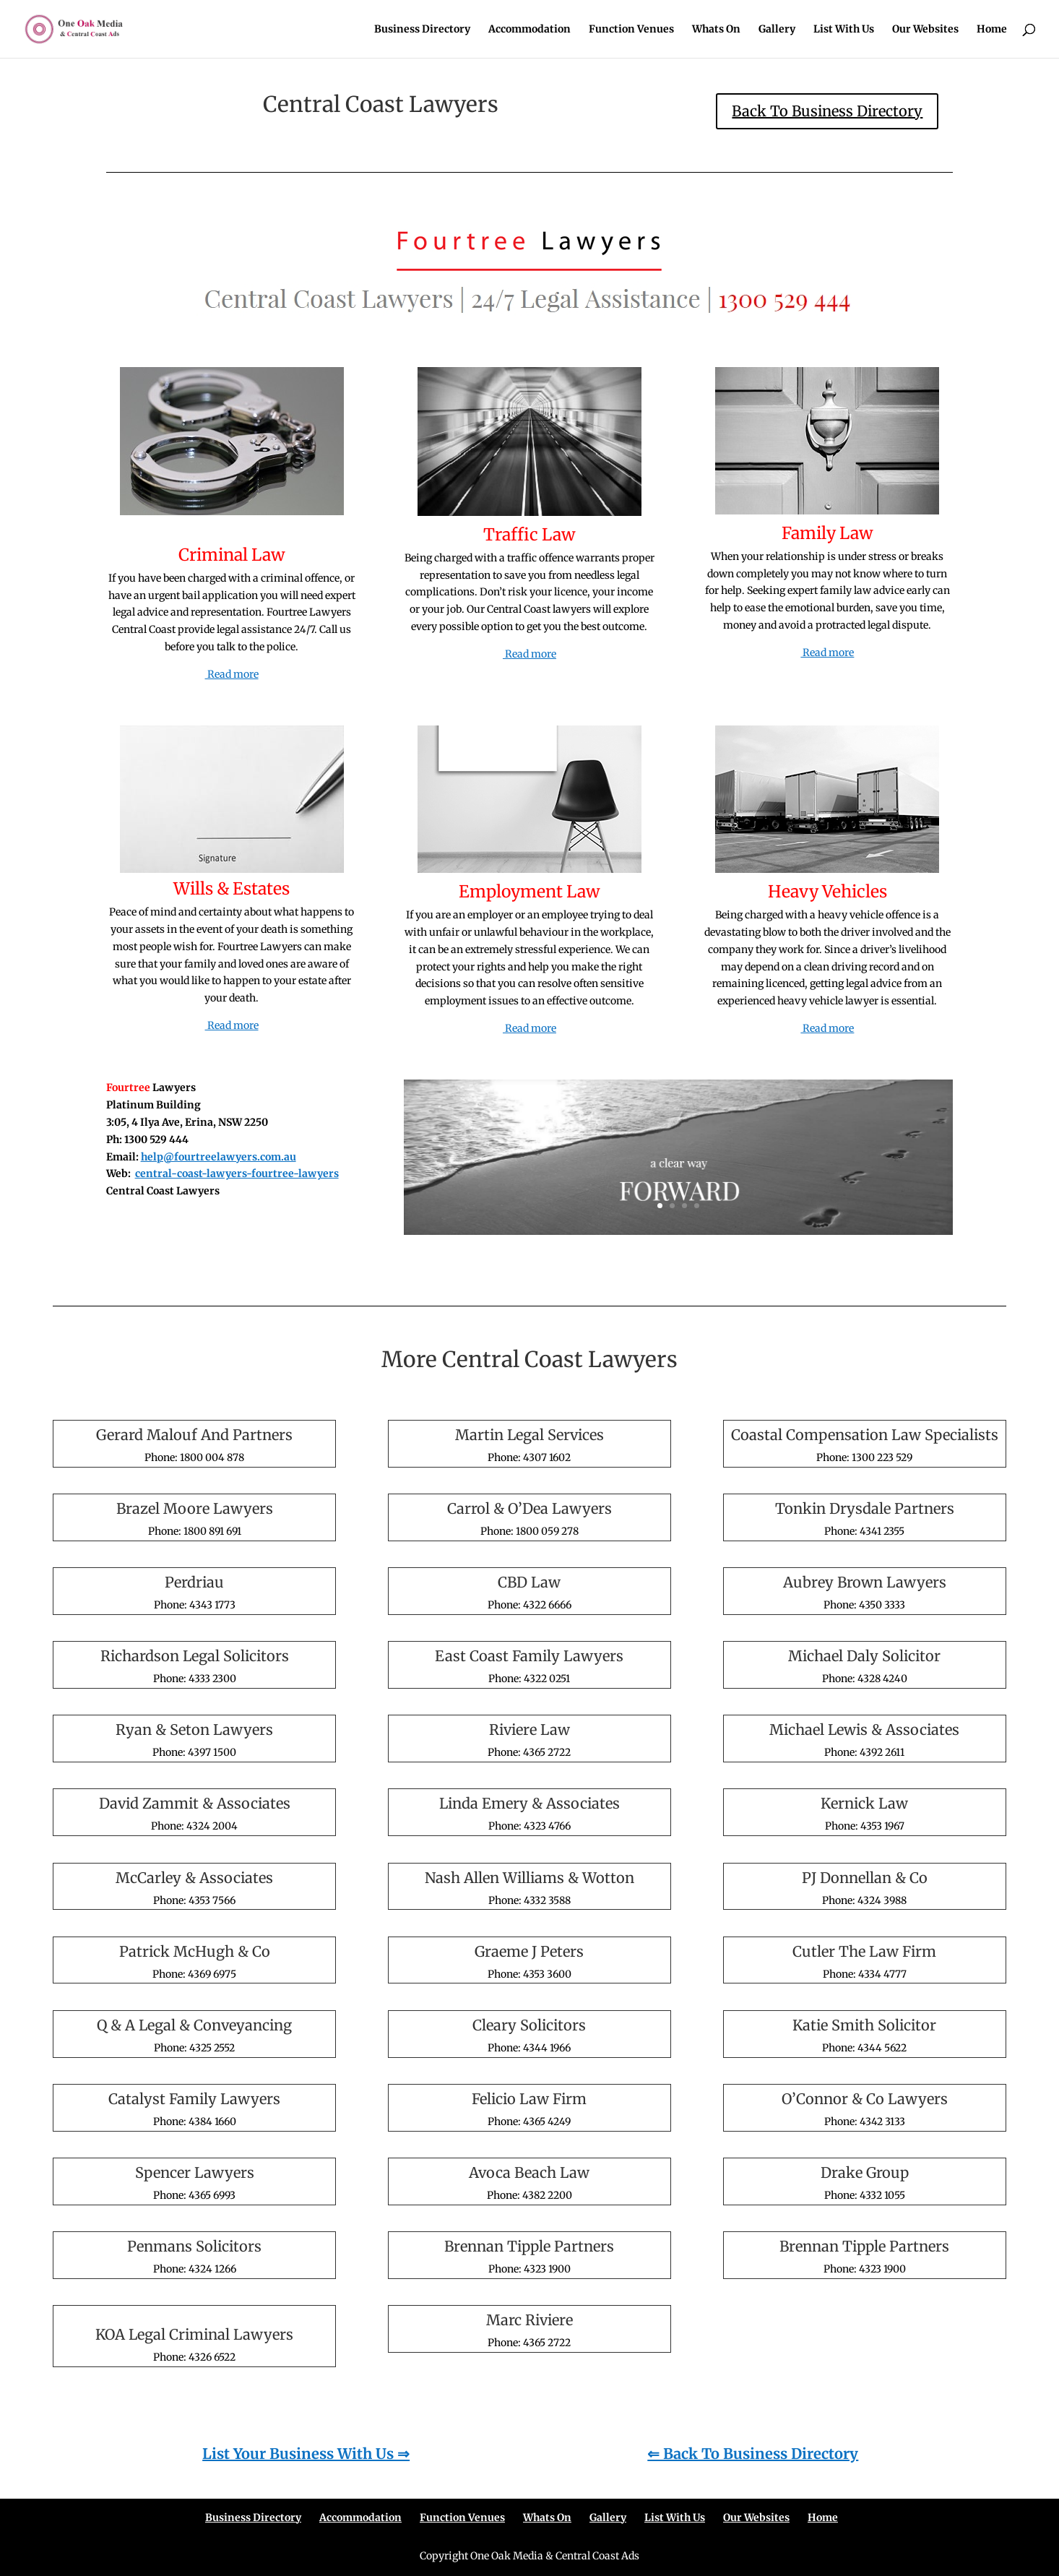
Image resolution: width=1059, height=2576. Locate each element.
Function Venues (631, 29)
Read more (232, 674)
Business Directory (422, 29)
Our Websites (925, 29)
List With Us (843, 29)
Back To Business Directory (827, 111)
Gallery (776, 29)
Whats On (716, 29)
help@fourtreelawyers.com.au (218, 1156)
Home (992, 29)
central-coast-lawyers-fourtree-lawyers (237, 1173)
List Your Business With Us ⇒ (306, 2453)
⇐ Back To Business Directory (752, 2453)
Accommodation (529, 29)
